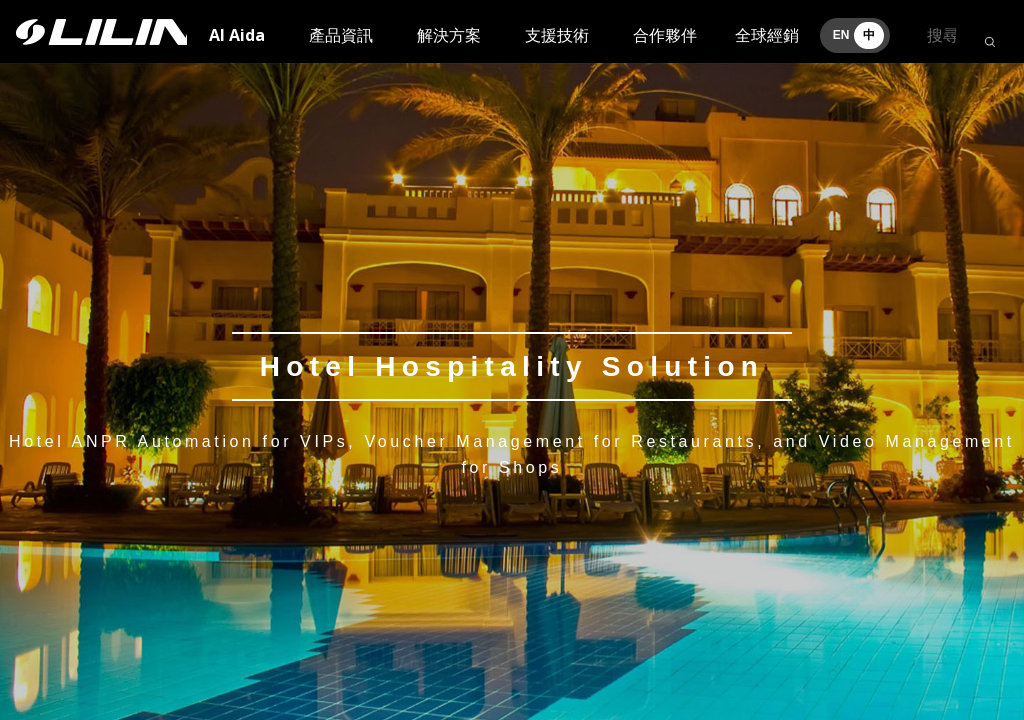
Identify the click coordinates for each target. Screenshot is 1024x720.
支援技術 (557, 35)
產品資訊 (341, 35)
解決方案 (449, 35)
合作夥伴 (665, 35)
